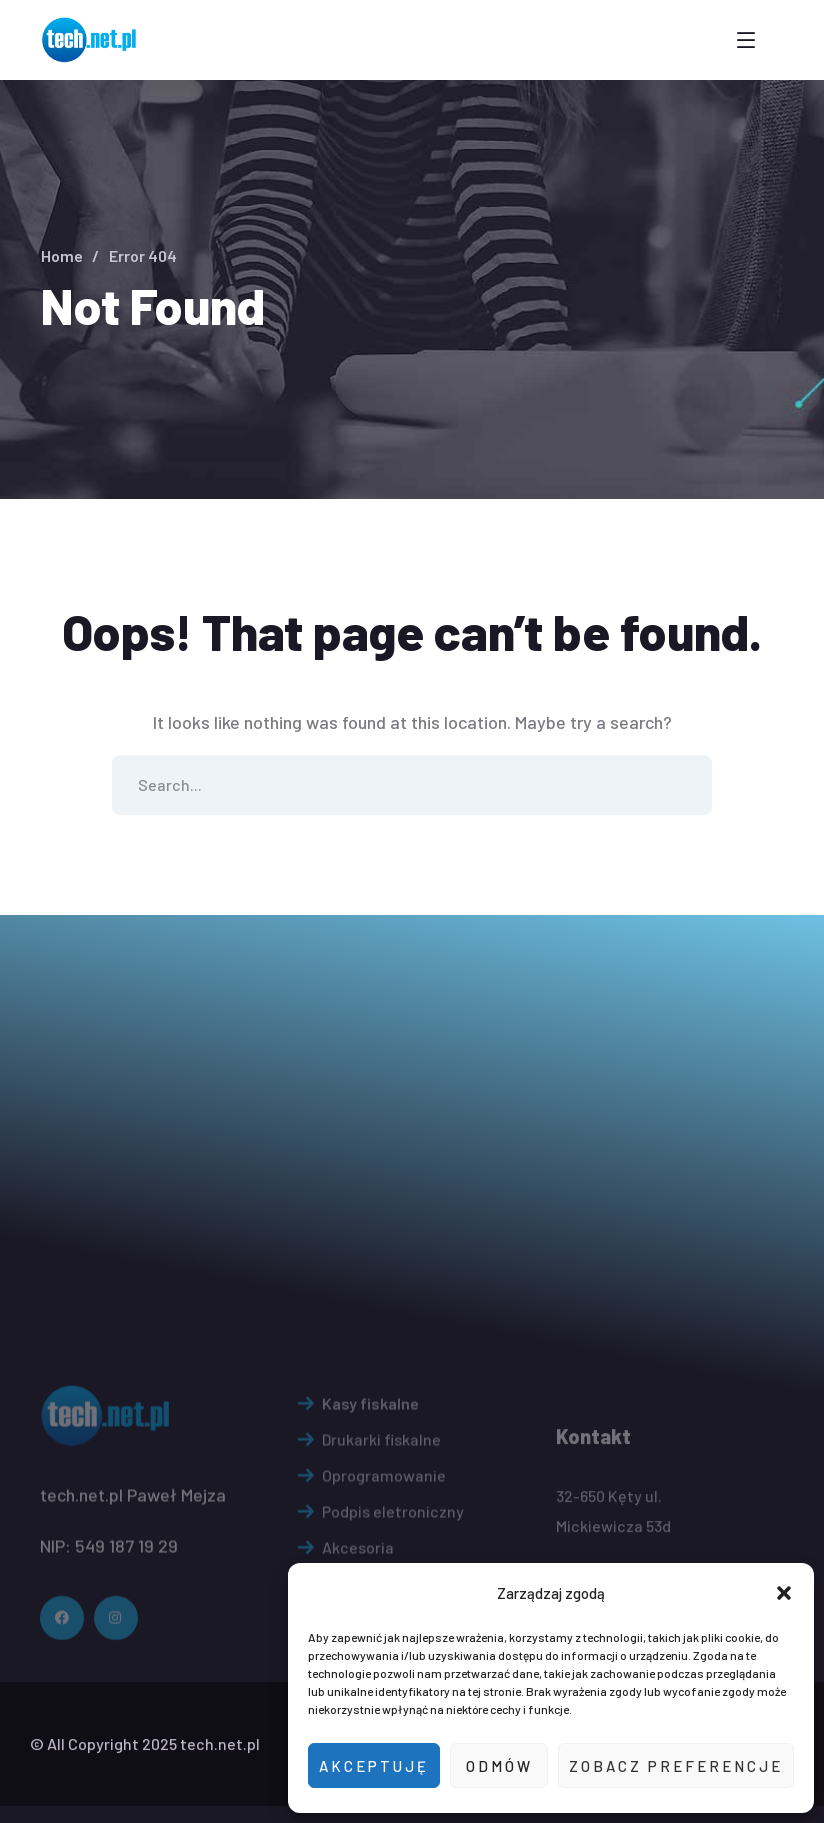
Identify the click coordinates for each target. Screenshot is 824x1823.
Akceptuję (374, 1766)
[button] (784, 1593)
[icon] (62, 1688)
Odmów (499, 1766)
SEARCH (682, 785)
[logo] (91, 38)
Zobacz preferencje (676, 1766)
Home (62, 255)
